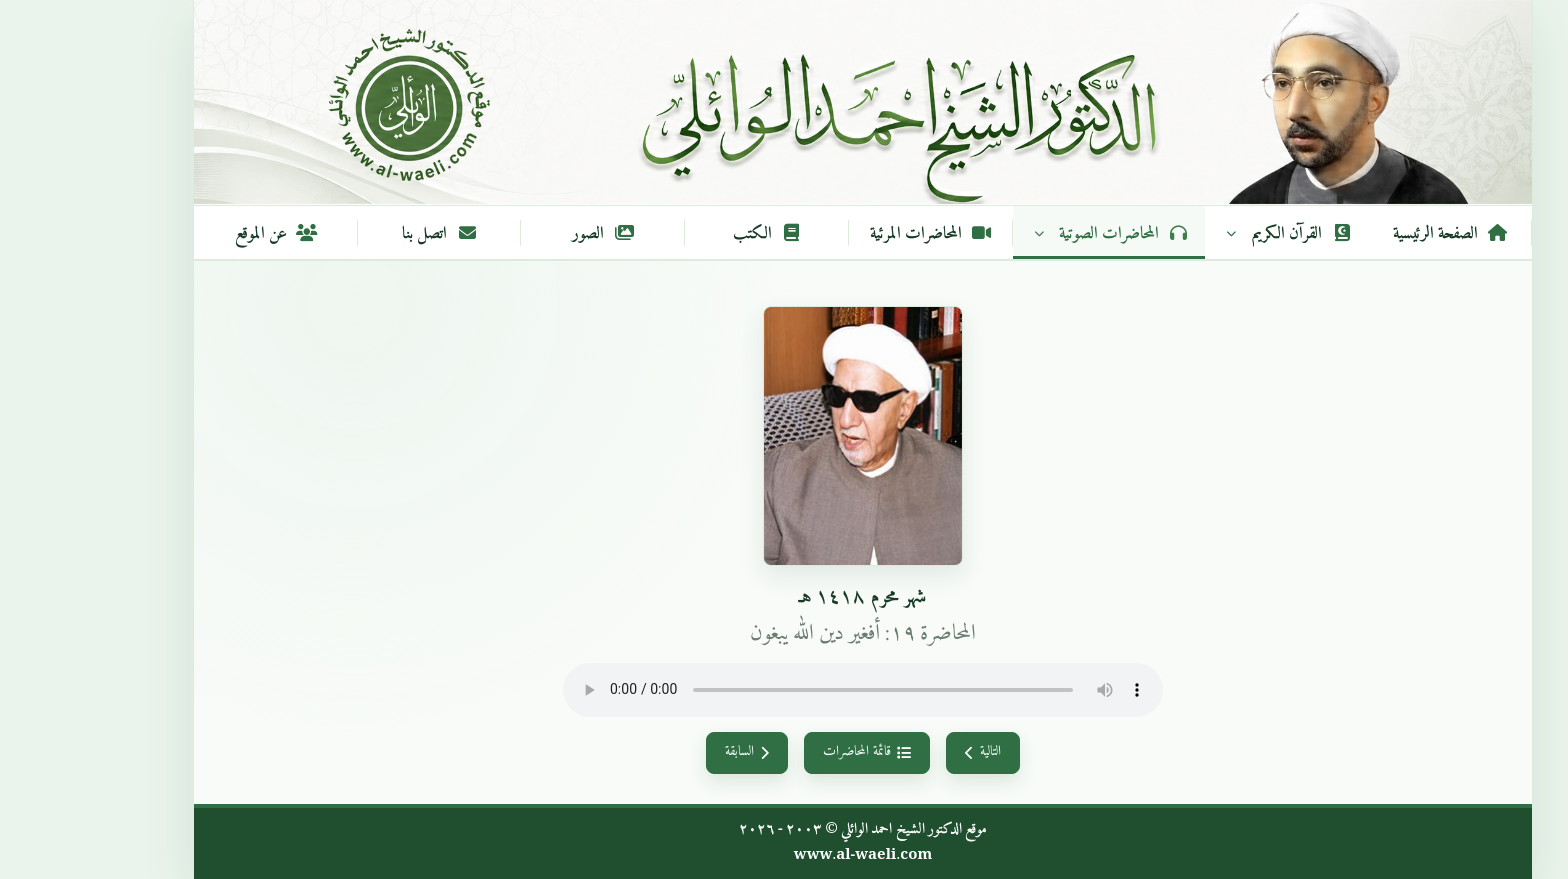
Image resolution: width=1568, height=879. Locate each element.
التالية (904, 752)
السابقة (668, 752)
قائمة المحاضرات (787, 752)
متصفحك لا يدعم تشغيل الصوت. (784, 690)
